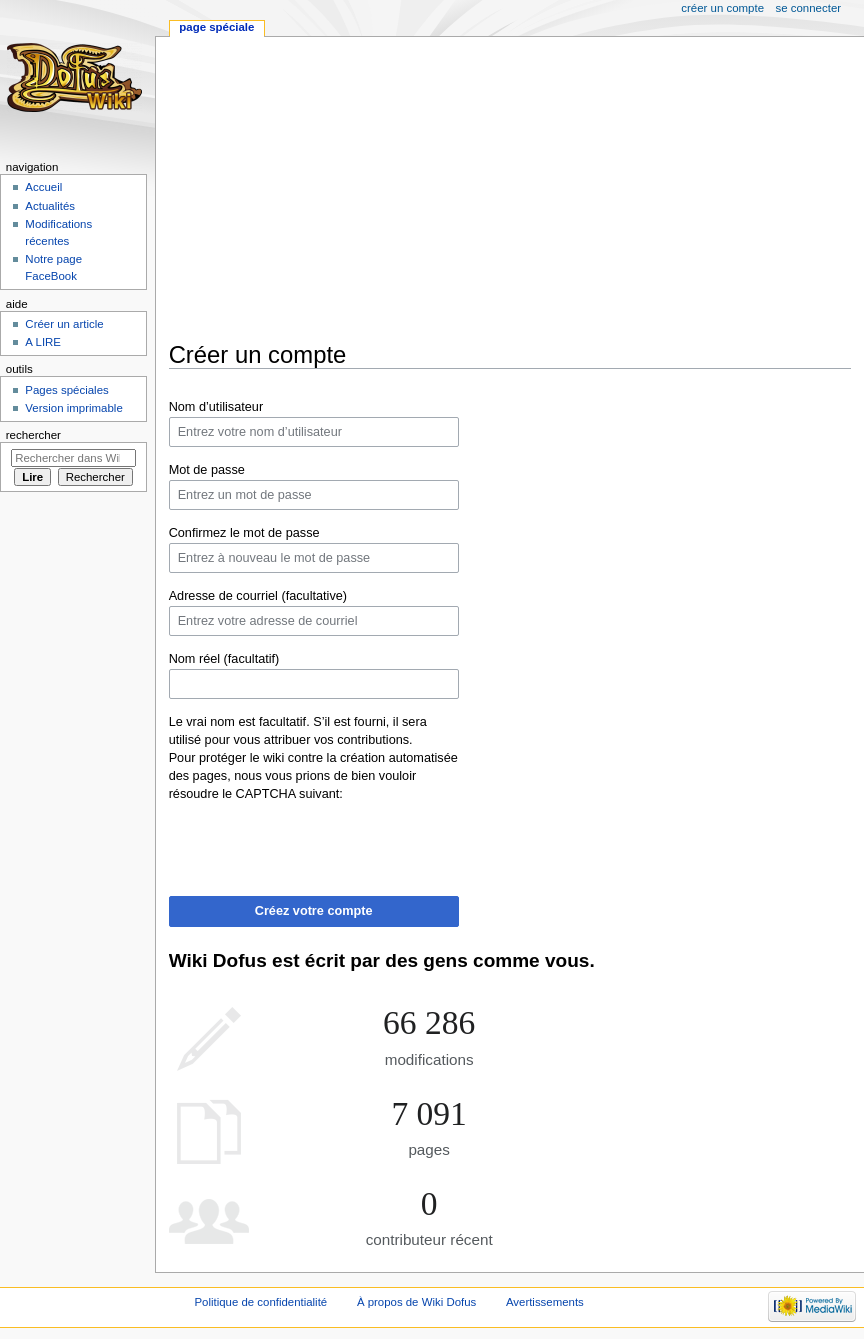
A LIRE (43, 342)
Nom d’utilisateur (216, 407)
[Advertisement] (516, 189)
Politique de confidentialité (260, 1302)
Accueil (43, 187)
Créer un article (64, 324)
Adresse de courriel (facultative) (258, 596)
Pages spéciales (66, 390)
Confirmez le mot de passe (244, 533)
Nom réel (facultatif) (224, 659)
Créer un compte (722, 8)
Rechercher (33, 435)
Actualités (50, 206)
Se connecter (809, 8)
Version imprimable (73, 408)
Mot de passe (207, 470)
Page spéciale (216, 27)
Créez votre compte (314, 911)
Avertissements (545, 1302)
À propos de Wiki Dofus (416, 1302)
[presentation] (321, 842)
